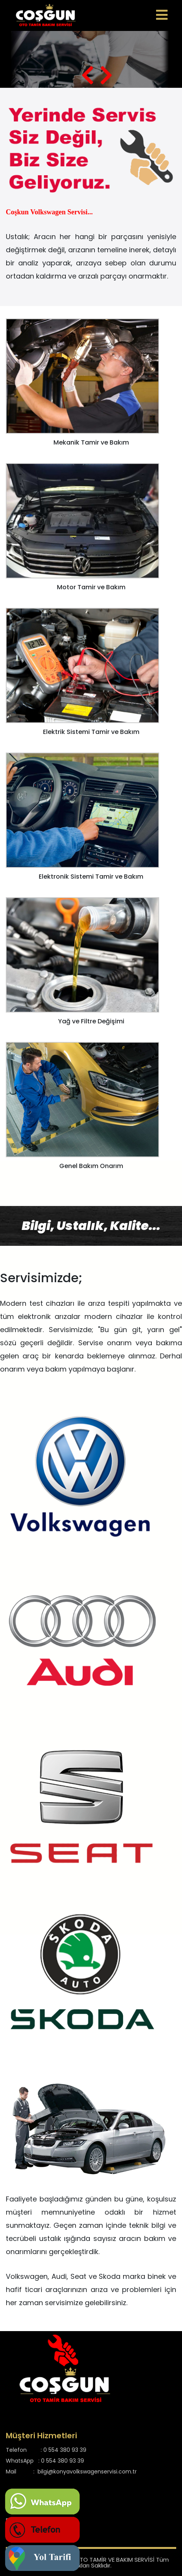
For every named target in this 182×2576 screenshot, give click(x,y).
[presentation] (87, 75)
